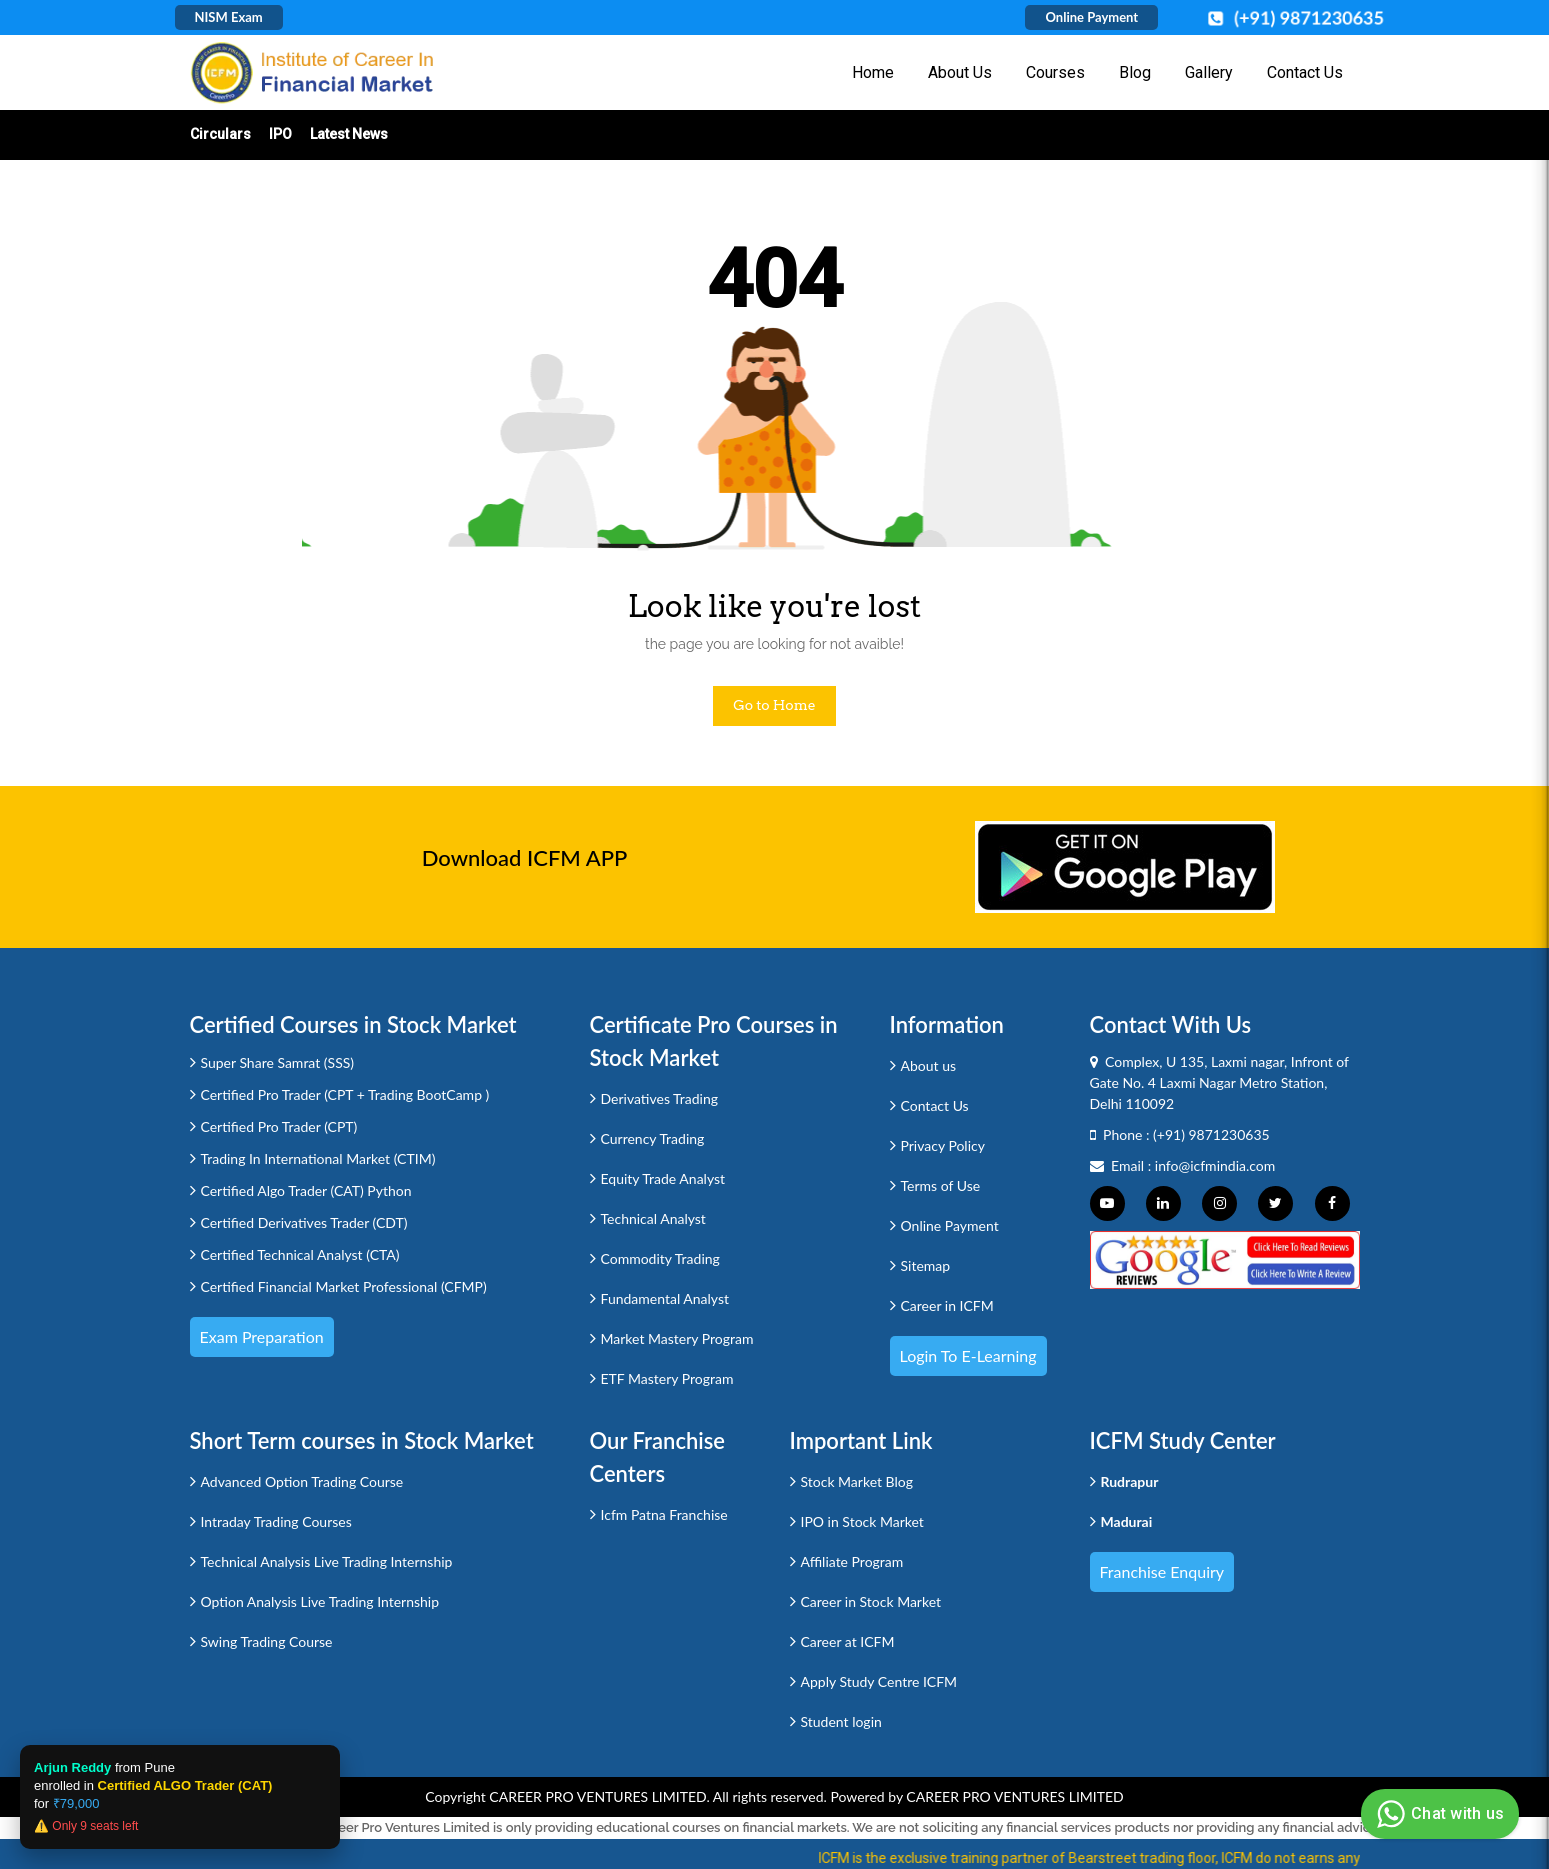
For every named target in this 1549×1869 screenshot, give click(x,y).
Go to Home (774, 705)
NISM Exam (229, 17)
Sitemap (926, 1265)
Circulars (220, 134)
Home (873, 72)
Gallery (1209, 72)
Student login (841, 1721)
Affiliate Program (852, 1561)
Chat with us (1437, 1814)
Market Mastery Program (677, 1338)
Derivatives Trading (660, 1098)
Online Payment (1091, 17)
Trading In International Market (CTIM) (318, 1158)
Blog (1135, 72)
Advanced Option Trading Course (302, 1481)
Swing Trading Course (267, 1641)
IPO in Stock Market (862, 1521)
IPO (280, 134)
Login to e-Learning (968, 1355)
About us (929, 1065)
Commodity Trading (660, 1258)
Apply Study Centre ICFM (879, 1681)
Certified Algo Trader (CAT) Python (306, 1190)
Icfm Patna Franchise (664, 1514)
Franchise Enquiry (1162, 1571)
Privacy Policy (943, 1145)
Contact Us (1305, 72)
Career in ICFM (947, 1305)
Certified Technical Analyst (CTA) (300, 1254)
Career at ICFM (848, 1641)
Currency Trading (653, 1138)
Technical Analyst (653, 1218)
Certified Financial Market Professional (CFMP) (344, 1286)
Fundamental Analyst (665, 1298)
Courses (1055, 72)
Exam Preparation (262, 1336)
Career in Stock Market (871, 1601)
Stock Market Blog (857, 1481)
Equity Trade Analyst (663, 1178)
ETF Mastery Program (667, 1378)
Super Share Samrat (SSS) (278, 1062)
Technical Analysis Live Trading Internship (327, 1561)
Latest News (349, 134)
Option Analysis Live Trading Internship (320, 1601)
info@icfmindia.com (1215, 1165)
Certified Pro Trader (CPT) (279, 1126)
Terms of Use (941, 1185)
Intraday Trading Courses (276, 1521)
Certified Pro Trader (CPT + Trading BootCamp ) (345, 1094)
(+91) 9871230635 (1211, 1134)
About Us (960, 72)
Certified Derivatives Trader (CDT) (304, 1222)
